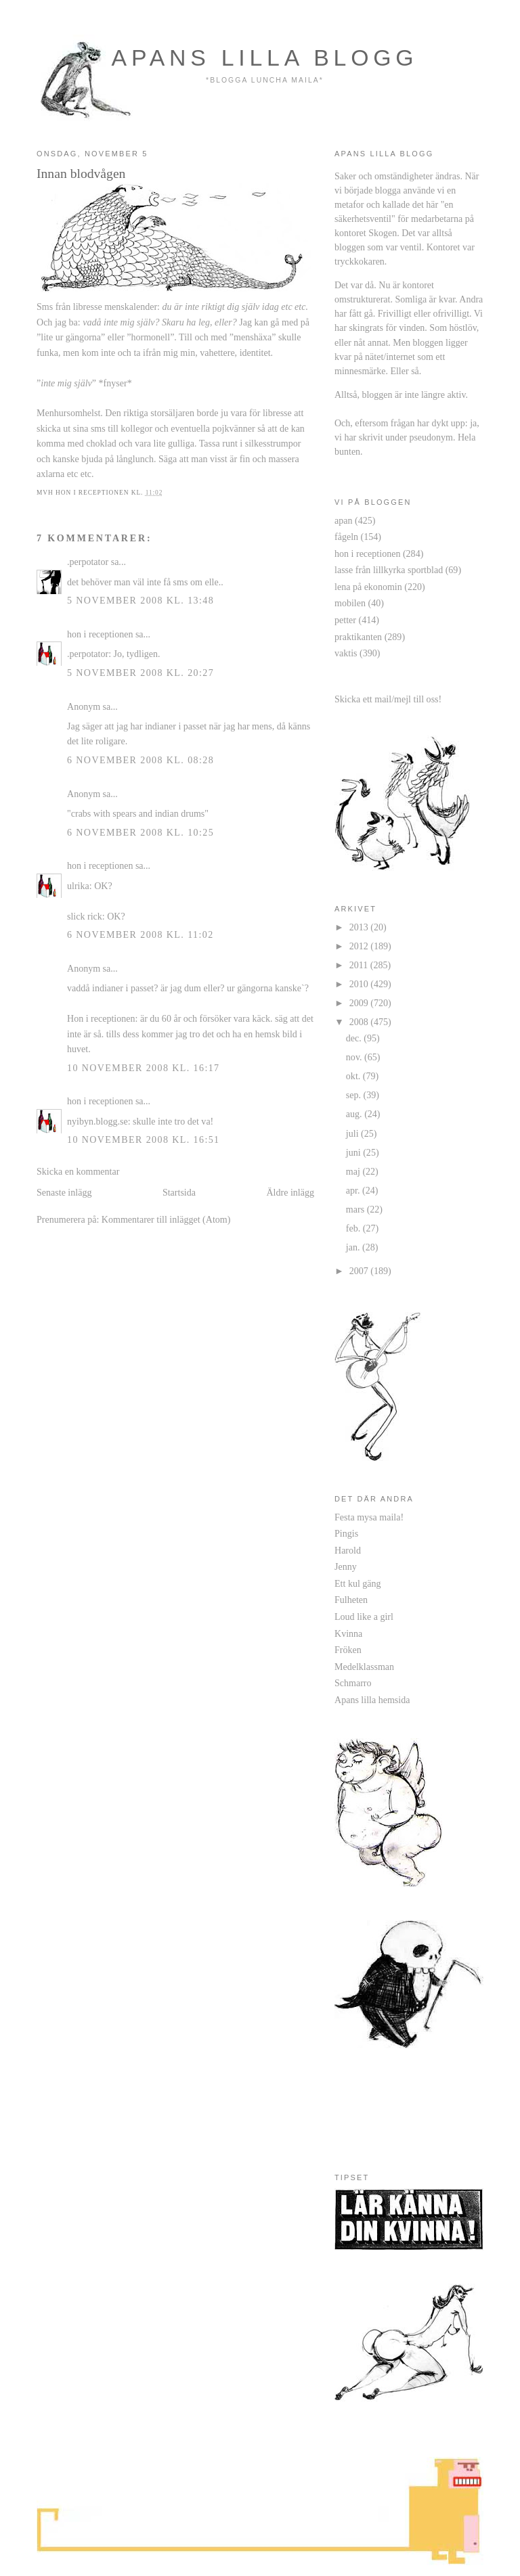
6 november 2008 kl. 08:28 (140, 759)
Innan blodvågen (81, 173)
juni (354, 1152)
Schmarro (353, 1682)
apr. (354, 1190)
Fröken (348, 1649)
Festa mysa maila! (369, 1517)
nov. (355, 1057)
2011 (359, 964)
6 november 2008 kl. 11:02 (140, 934)
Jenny (345, 1566)
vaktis (346, 653)
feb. (354, 1228)
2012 (360, 946)
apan (343, 520)
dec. (355, 1038)
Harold (347, 1550)
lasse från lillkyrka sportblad (388, 569)
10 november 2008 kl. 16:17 (143, 1067)
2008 (360, 1021)
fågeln (346, 536)
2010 (360, 983)
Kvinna (348, 1633)
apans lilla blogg (265, 57)
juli (353, 1133)
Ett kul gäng (357, 1583)
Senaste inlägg (64, 1192)
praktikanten (358, 636)
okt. (354, 1075)
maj (354, 1171)
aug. (355, 1113)
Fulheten (351, 1599)
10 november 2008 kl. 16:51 (143, 1139)
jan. (354, 1247)
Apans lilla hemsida (372, 1699)
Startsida (179, 1192)
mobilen (350, 602)
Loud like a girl (363, 1616)
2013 (360, 927)
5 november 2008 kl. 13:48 (140, 600)
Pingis (346, 1533)
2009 (360, 1002)
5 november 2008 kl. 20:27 (140, 672)
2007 (360, 1270)
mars (356, 1209)
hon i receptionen (100, 634)
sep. (355, 1094)
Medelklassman (364, 1666)
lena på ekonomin (368, 586)
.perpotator (87, 561)
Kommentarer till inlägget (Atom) (166, 1219)
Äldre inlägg (290, 1192)
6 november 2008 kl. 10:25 (140, 832)
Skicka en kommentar (78, 1171)
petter (345, 619)
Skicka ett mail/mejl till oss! (387, 699)
